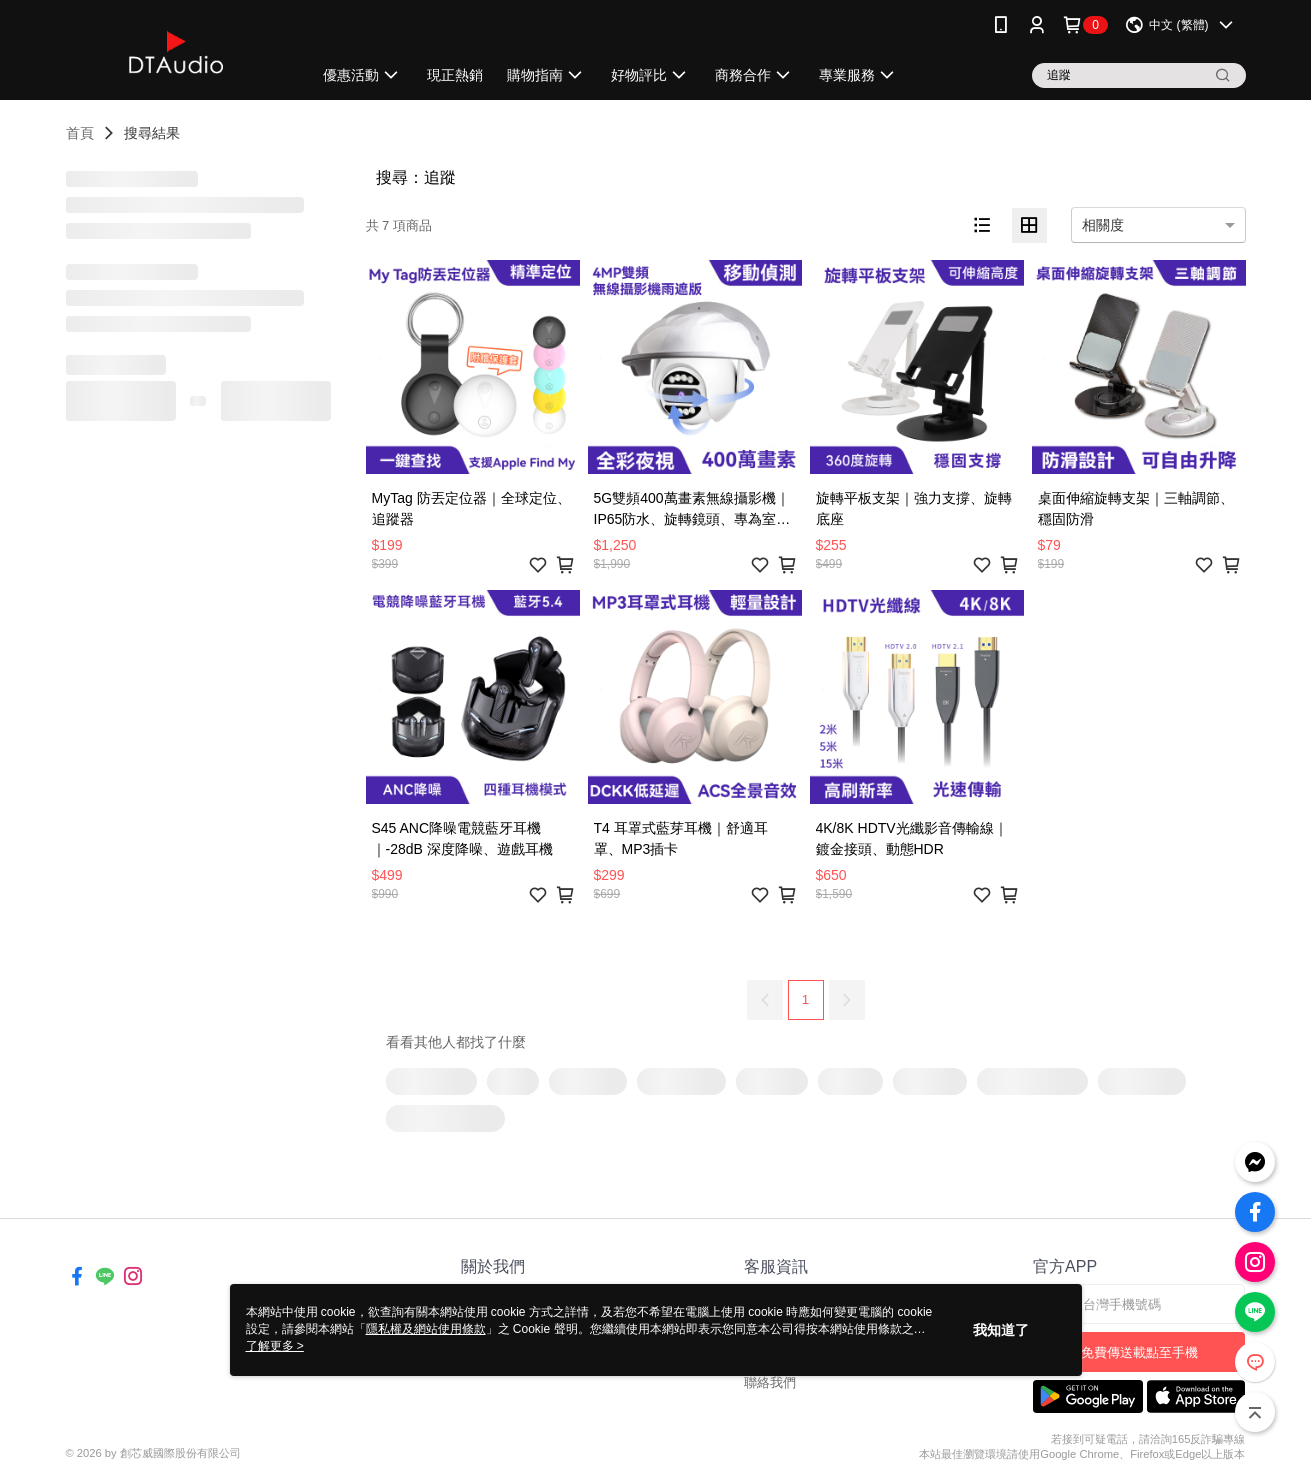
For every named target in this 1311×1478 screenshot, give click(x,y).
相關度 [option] (1103, 225)
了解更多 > (275, 1346)
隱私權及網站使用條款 (426, 1329)
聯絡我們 (770, 1382)
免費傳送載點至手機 (1139, 1352)
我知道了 (1001, 1330)
